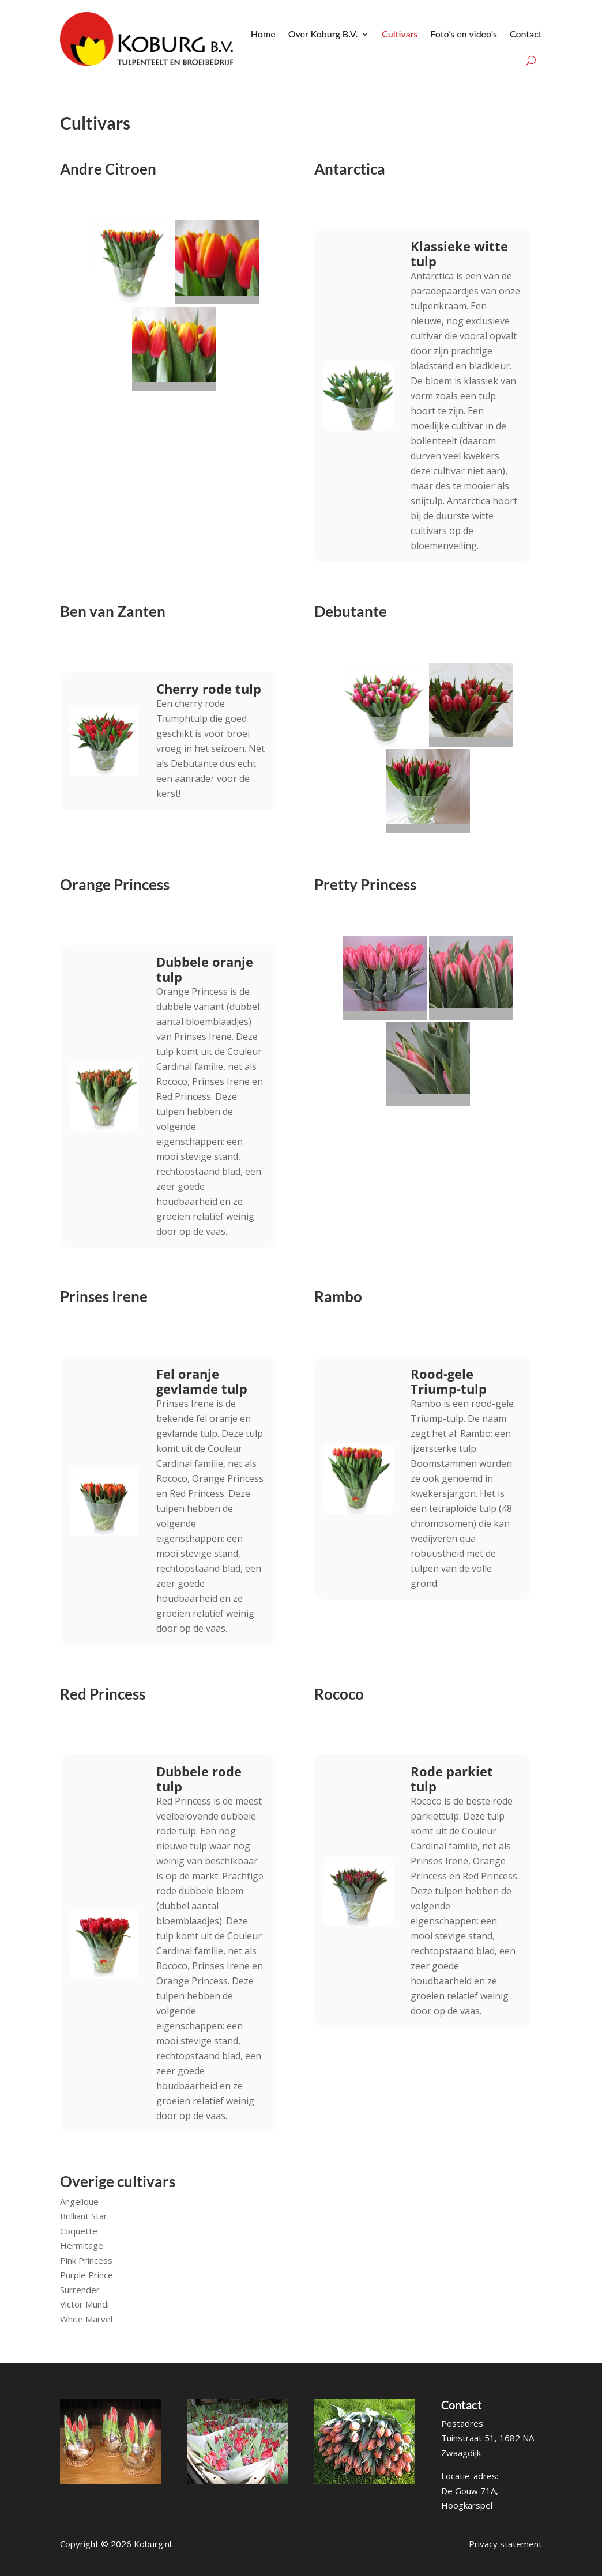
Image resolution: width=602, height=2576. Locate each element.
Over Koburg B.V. (323, 33)
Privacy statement (505, 2543)
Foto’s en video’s (463, 33)
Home (263, 33)
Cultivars (399, 33)
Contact (526, 33)
